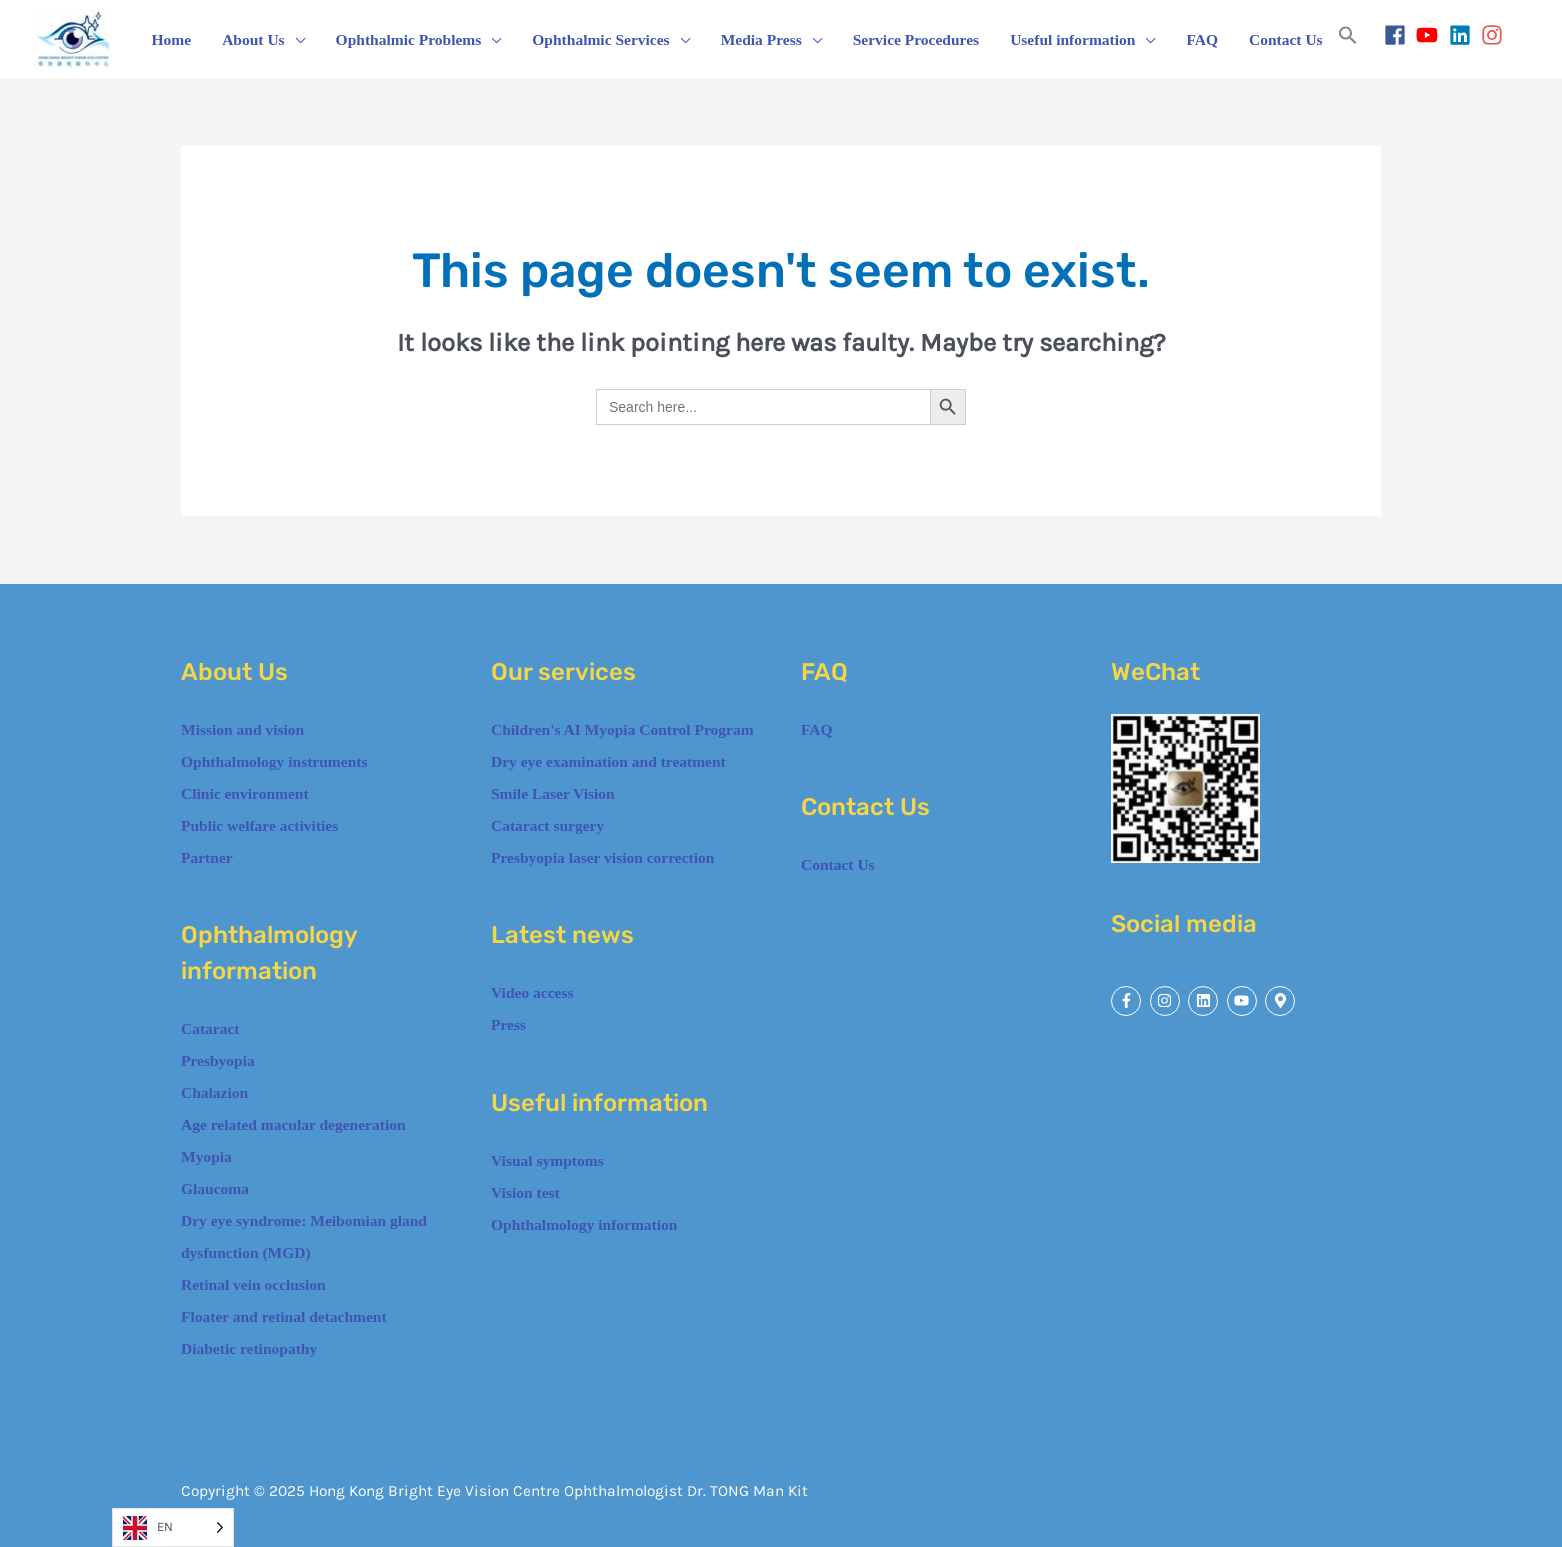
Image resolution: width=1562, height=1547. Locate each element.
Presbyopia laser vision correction (602, 857)
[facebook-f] (1128, 1001)
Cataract (210, 1028)
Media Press (761, 39)
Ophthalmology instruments (274, 761)
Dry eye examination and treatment (608, 761)
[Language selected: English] (173, 1527)
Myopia (206, 1156)
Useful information (1072, 39)
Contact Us (1286, 39)
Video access (532, 992)
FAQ (1202, 39)
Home (172, 39)
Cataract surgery (547, 825)
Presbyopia (218, 1060)
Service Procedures (916, 39)
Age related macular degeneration (295, 1124)
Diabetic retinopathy (249, 1348)
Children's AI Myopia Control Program (622, 729)
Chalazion (216, 1092)
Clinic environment (245, 793)
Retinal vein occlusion (253, 1284)
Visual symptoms (547, 1160)
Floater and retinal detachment (284, 1316)
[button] (1348, 39)
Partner (207, 857)
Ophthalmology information (584, 1224)
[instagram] (1495, 35)
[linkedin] (1463, 35)
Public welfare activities (259, 825)
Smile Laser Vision (553, 793)
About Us (253, 39)
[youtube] (1430, 35)
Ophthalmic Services (600, 39)
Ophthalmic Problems (409, 39)
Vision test (525, 1192)
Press (508, 1024)
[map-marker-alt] (1282, 1001)
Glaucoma (215, 1188)
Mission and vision (242, 729)
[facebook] (1398, 35)
